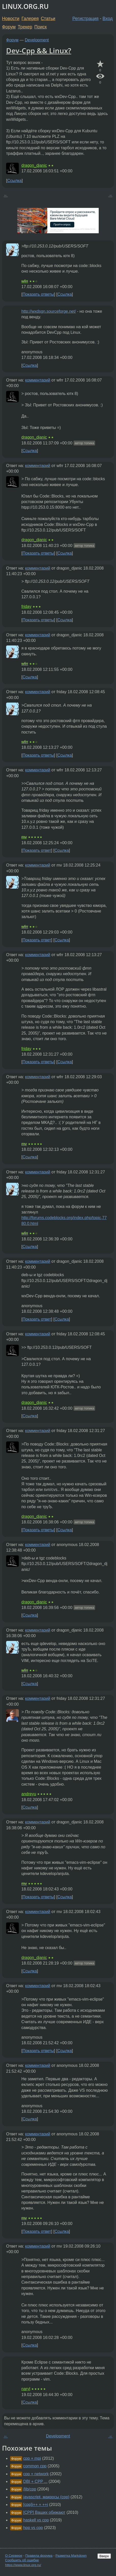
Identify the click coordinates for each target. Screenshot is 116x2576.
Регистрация (85, 18)
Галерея (30, 18)
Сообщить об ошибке (22, 2560)
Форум (9, 26)
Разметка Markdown (71, 2555)
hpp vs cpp (33, 2527)
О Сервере (13, 2555)
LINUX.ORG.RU (25, 6)
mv (24, 837)
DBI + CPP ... (35, 2481)
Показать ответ (36, 850)
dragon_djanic (34, 165)
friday (26, 606)
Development (37, 40)
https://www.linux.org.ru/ (23, 2565)
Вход (108, 18)
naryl (25, 2389)
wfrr (24, 281)
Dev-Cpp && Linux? (38, 50)
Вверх (104, 2556)
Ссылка (14, 180)
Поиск (40, 26)
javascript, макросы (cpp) (46, 2497)
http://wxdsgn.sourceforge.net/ (48, 311)
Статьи (48, 18)
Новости (10, 18)
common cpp (35, 2466)
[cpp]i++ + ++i (35, 2504)
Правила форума (39, 2555)
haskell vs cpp (36, 2520)
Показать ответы (38, 294)
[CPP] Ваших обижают (44, 2512)
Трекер (25, 26)
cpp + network (36, 2474)
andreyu (28, 1794)
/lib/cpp (29, 2489)
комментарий (37, 380)
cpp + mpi (32, 2458)
